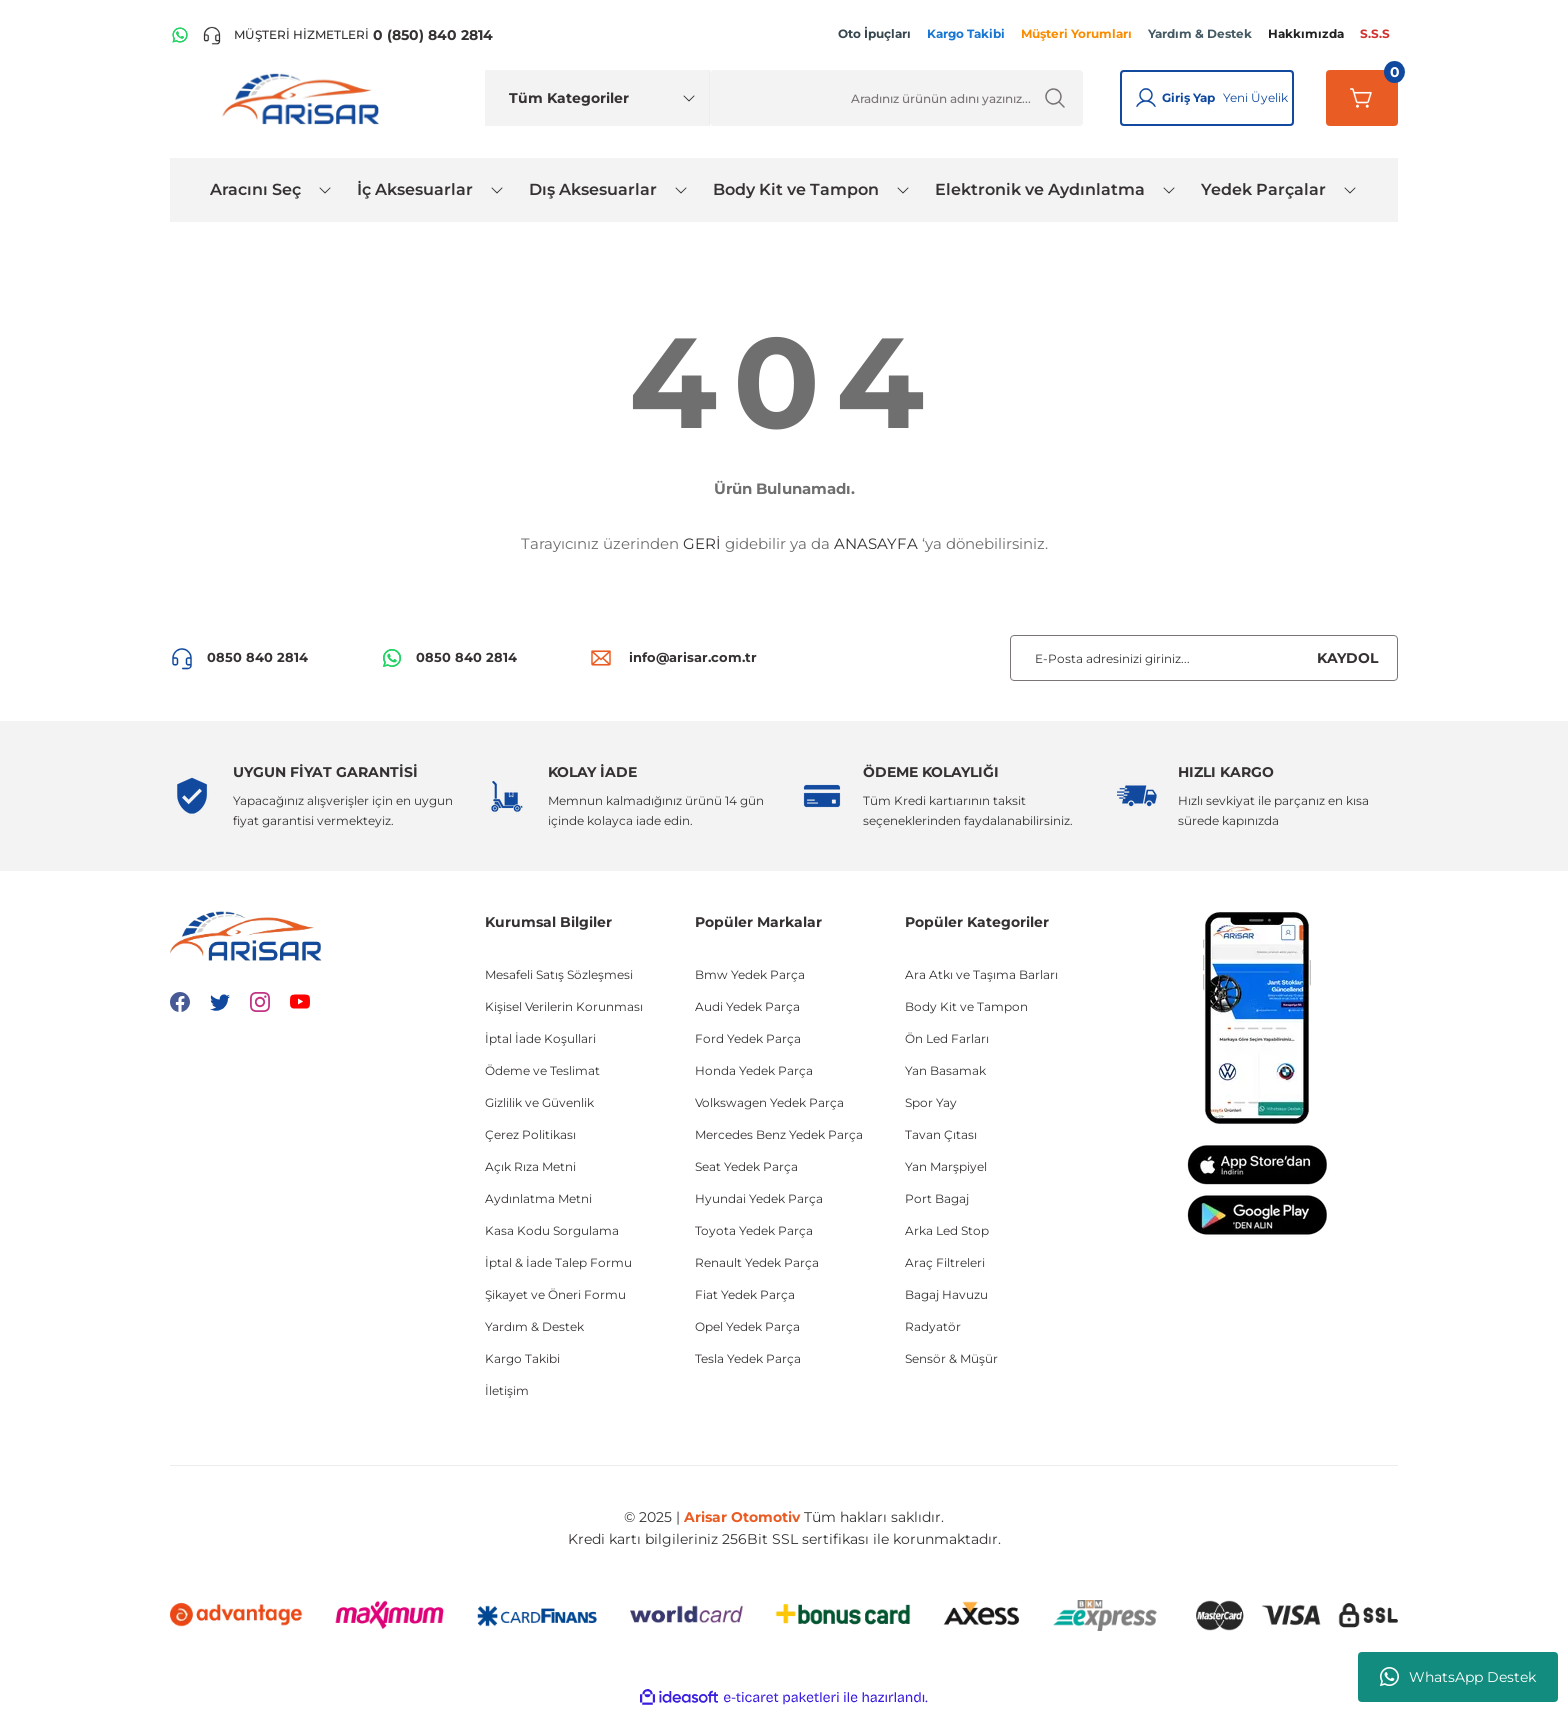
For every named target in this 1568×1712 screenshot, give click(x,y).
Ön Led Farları (947, 1038)
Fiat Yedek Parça (745, 1294)
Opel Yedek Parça (747, 1326)
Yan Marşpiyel (946, 1166)
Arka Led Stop (947, 1230)
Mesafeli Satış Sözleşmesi (559, 974)
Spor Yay (931, 1102)
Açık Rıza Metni (530, 1166)
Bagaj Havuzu (946, 1294)
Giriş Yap (1188, 97)
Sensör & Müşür (951, 1358)
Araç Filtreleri (945, 1262)
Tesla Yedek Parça (748, 1358)
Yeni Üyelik (1255, 97)
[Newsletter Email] (1204, 658)
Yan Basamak (945, 1070)
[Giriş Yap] (1146, 98)
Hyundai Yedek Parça (759, 1198)
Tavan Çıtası (941, 1134)
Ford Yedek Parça (748, 1038)
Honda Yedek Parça (754, 1070)
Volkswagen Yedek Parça (769, 1102)
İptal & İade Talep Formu (558, 1262)
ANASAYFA (876, 543)
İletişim (507, 1390)
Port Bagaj (937, 1198)
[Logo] (305, 98)
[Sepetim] (1362, 98)
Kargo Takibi (522, 1358)
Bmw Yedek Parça (750, 974)
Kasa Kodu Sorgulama (552, 1230)
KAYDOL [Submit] (1347, 658)
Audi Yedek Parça (747, 1006)
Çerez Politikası (530, 1134)
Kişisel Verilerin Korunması (564, 1006)
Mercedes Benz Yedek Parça (779, 1134)
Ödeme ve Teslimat (542, 1070)
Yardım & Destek (534, 1326)
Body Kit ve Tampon (966, 1006)
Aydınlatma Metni (538, 1198)
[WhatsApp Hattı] (180, 35)
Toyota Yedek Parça (754, 1230)
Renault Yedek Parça (757, 1262)
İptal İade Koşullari (540, 1038)
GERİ (702, 543)
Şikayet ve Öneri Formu (555, 1294)
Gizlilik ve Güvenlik (539, 1102)
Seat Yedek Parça (746, 1166)
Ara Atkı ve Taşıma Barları (981, 974)
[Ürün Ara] (896, 98)
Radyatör (933, 1326)
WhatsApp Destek (1458, 1677)
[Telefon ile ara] (347, 35)
